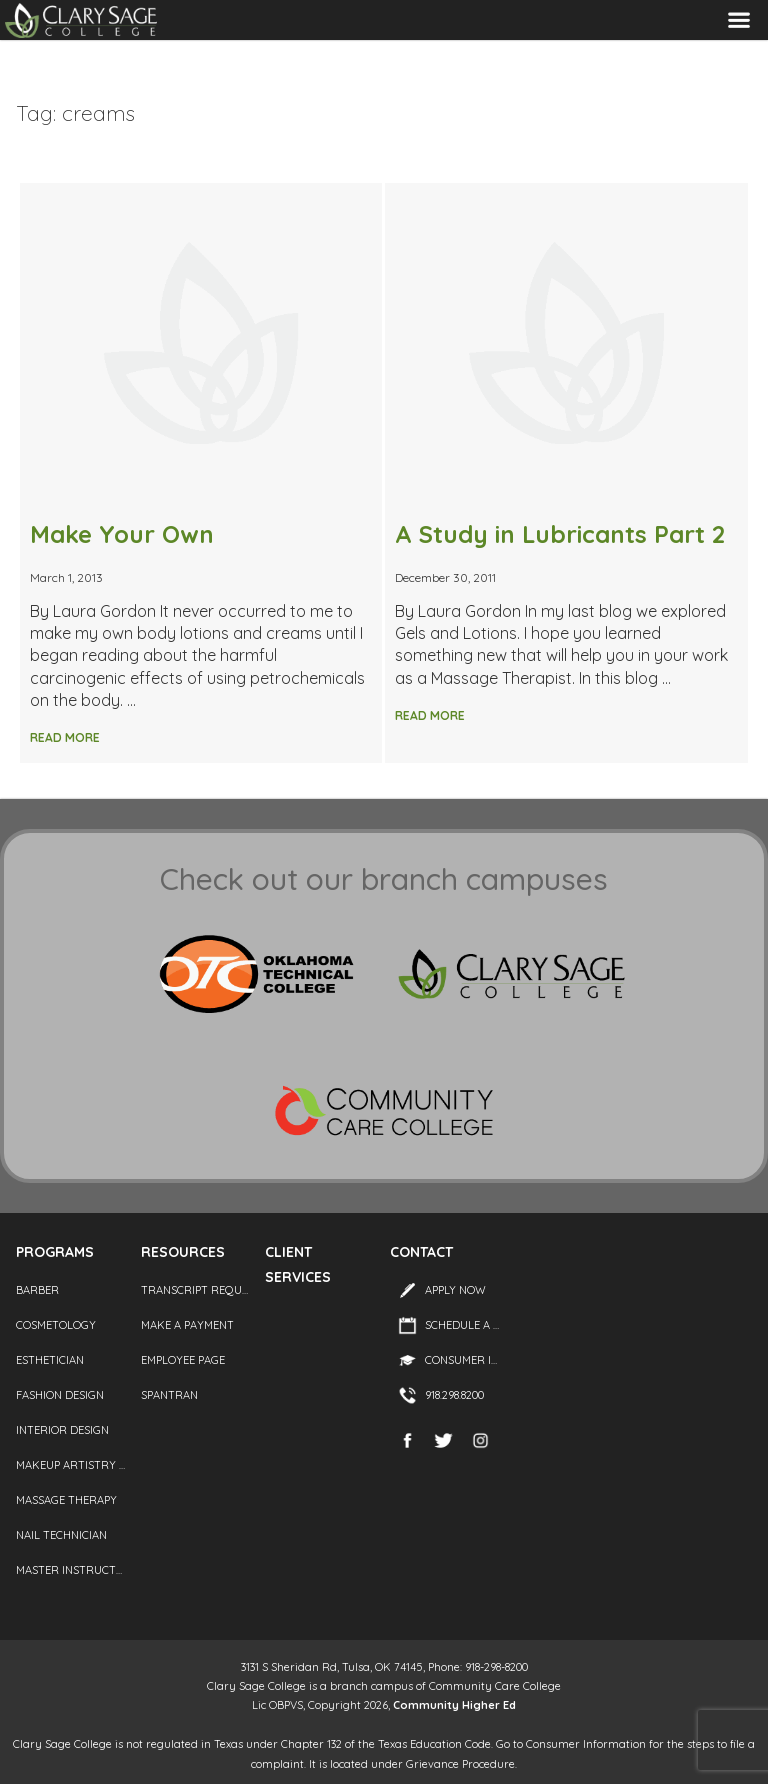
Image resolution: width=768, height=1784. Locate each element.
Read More (65, 737)
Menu (739, 20)
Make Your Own (122, 534)
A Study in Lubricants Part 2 (560, 534)
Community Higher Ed (454, 1705)
